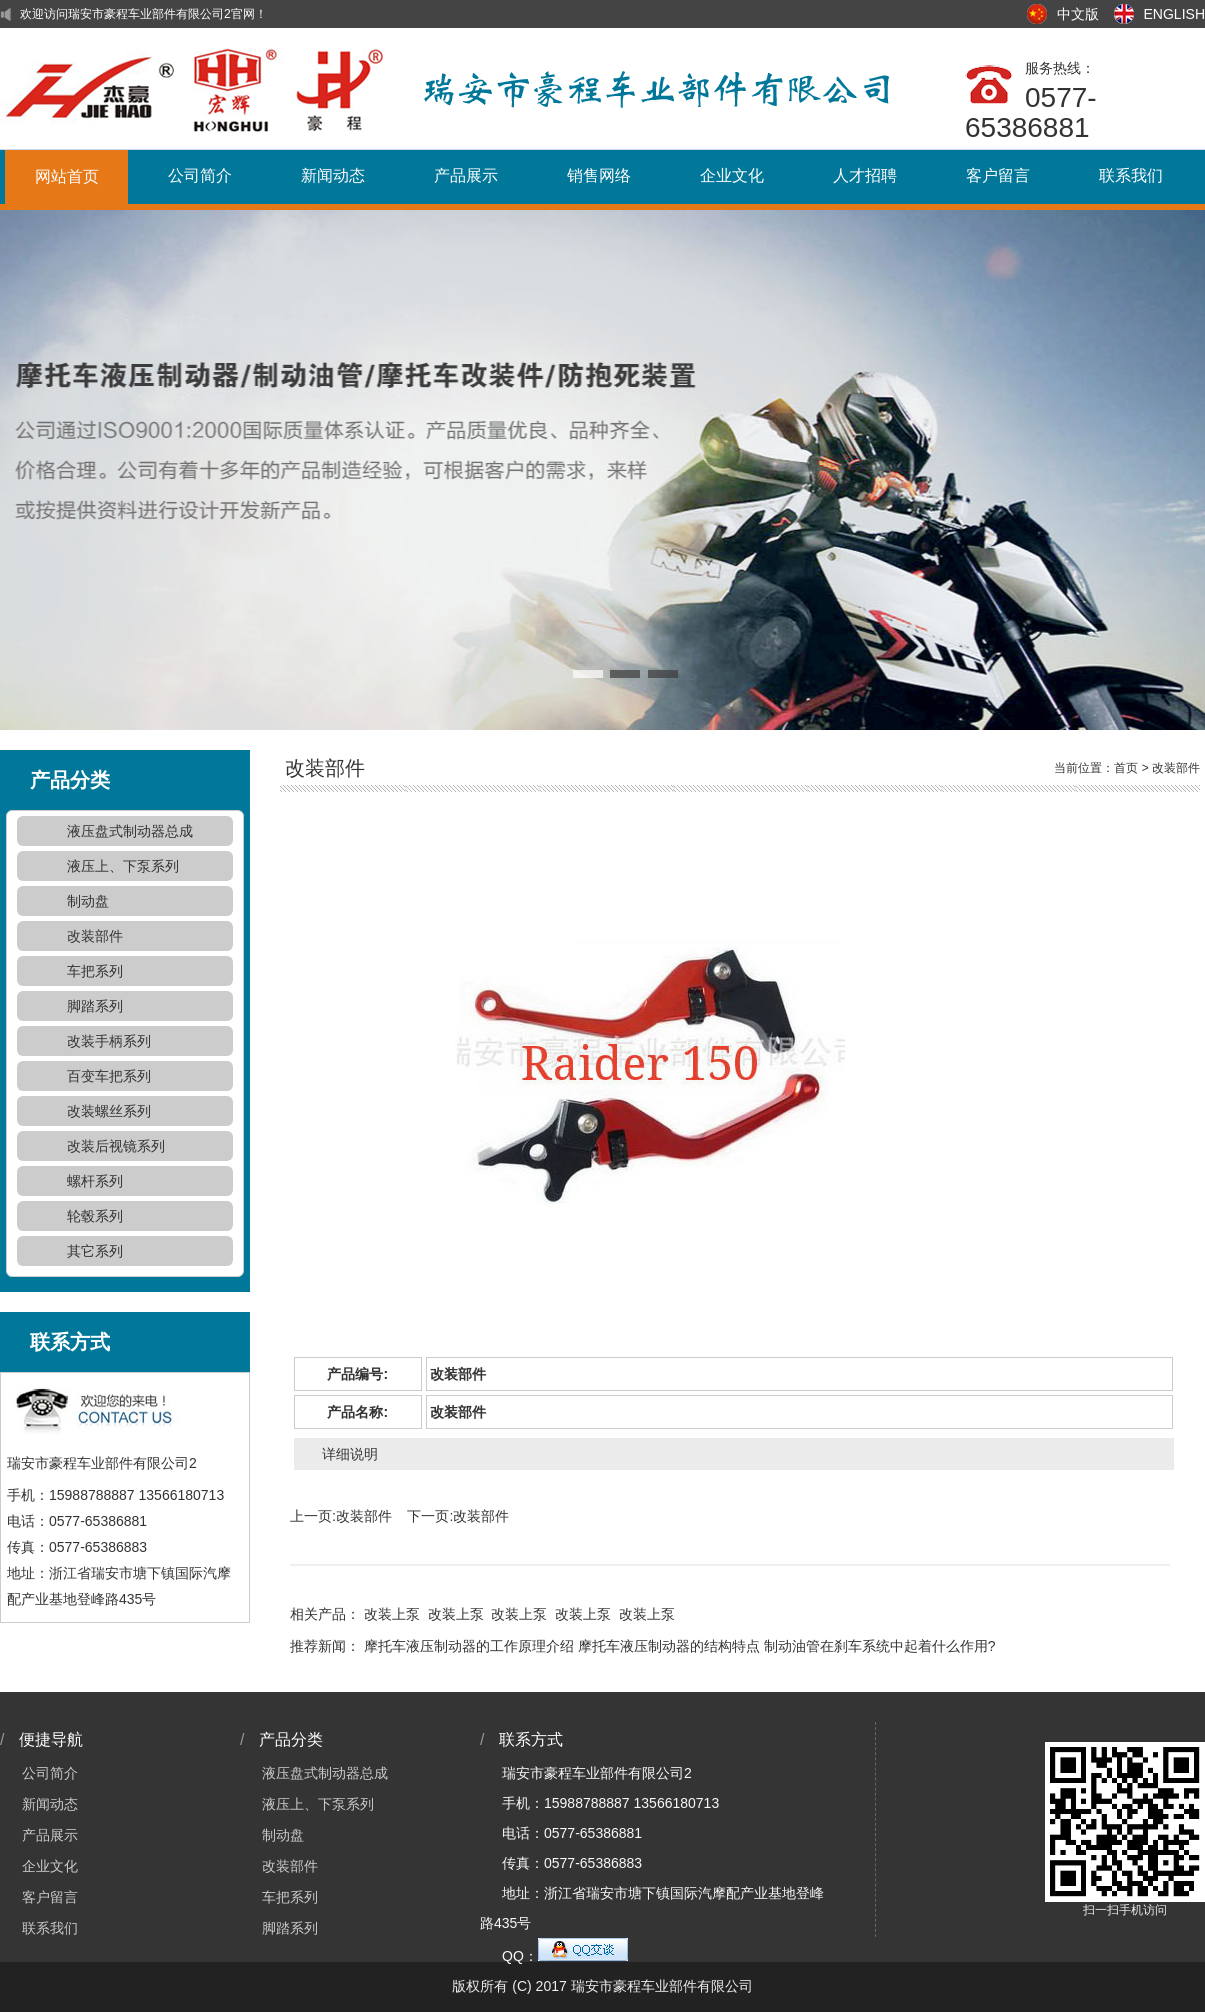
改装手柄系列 (109, 1041)
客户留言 (998, 175)
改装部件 (95, 936)
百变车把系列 (109, 1076)
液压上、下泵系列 (123, 866)
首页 (1126, 768)
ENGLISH (1174, 14)
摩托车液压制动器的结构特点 (669, 1646)
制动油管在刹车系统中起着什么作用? (880, 1646)
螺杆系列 (95, 1181)
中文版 (1078, 14)
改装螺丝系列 (109, 1111)
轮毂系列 (95, 1216)
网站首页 (67, 176)
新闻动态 (333, 175)
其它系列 (95, 1251)
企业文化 (732, 175)
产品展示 (466, 175)
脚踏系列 (95, 1006)
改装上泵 (392, 1614)
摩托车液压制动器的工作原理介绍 (469, 1646)
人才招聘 (865, 175)
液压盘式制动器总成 (130, 831)
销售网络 (599, 175)
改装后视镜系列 (116, 1146)
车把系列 (95, 971)
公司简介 (200, 175)
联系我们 (1131, 175)
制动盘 (88, 901)
